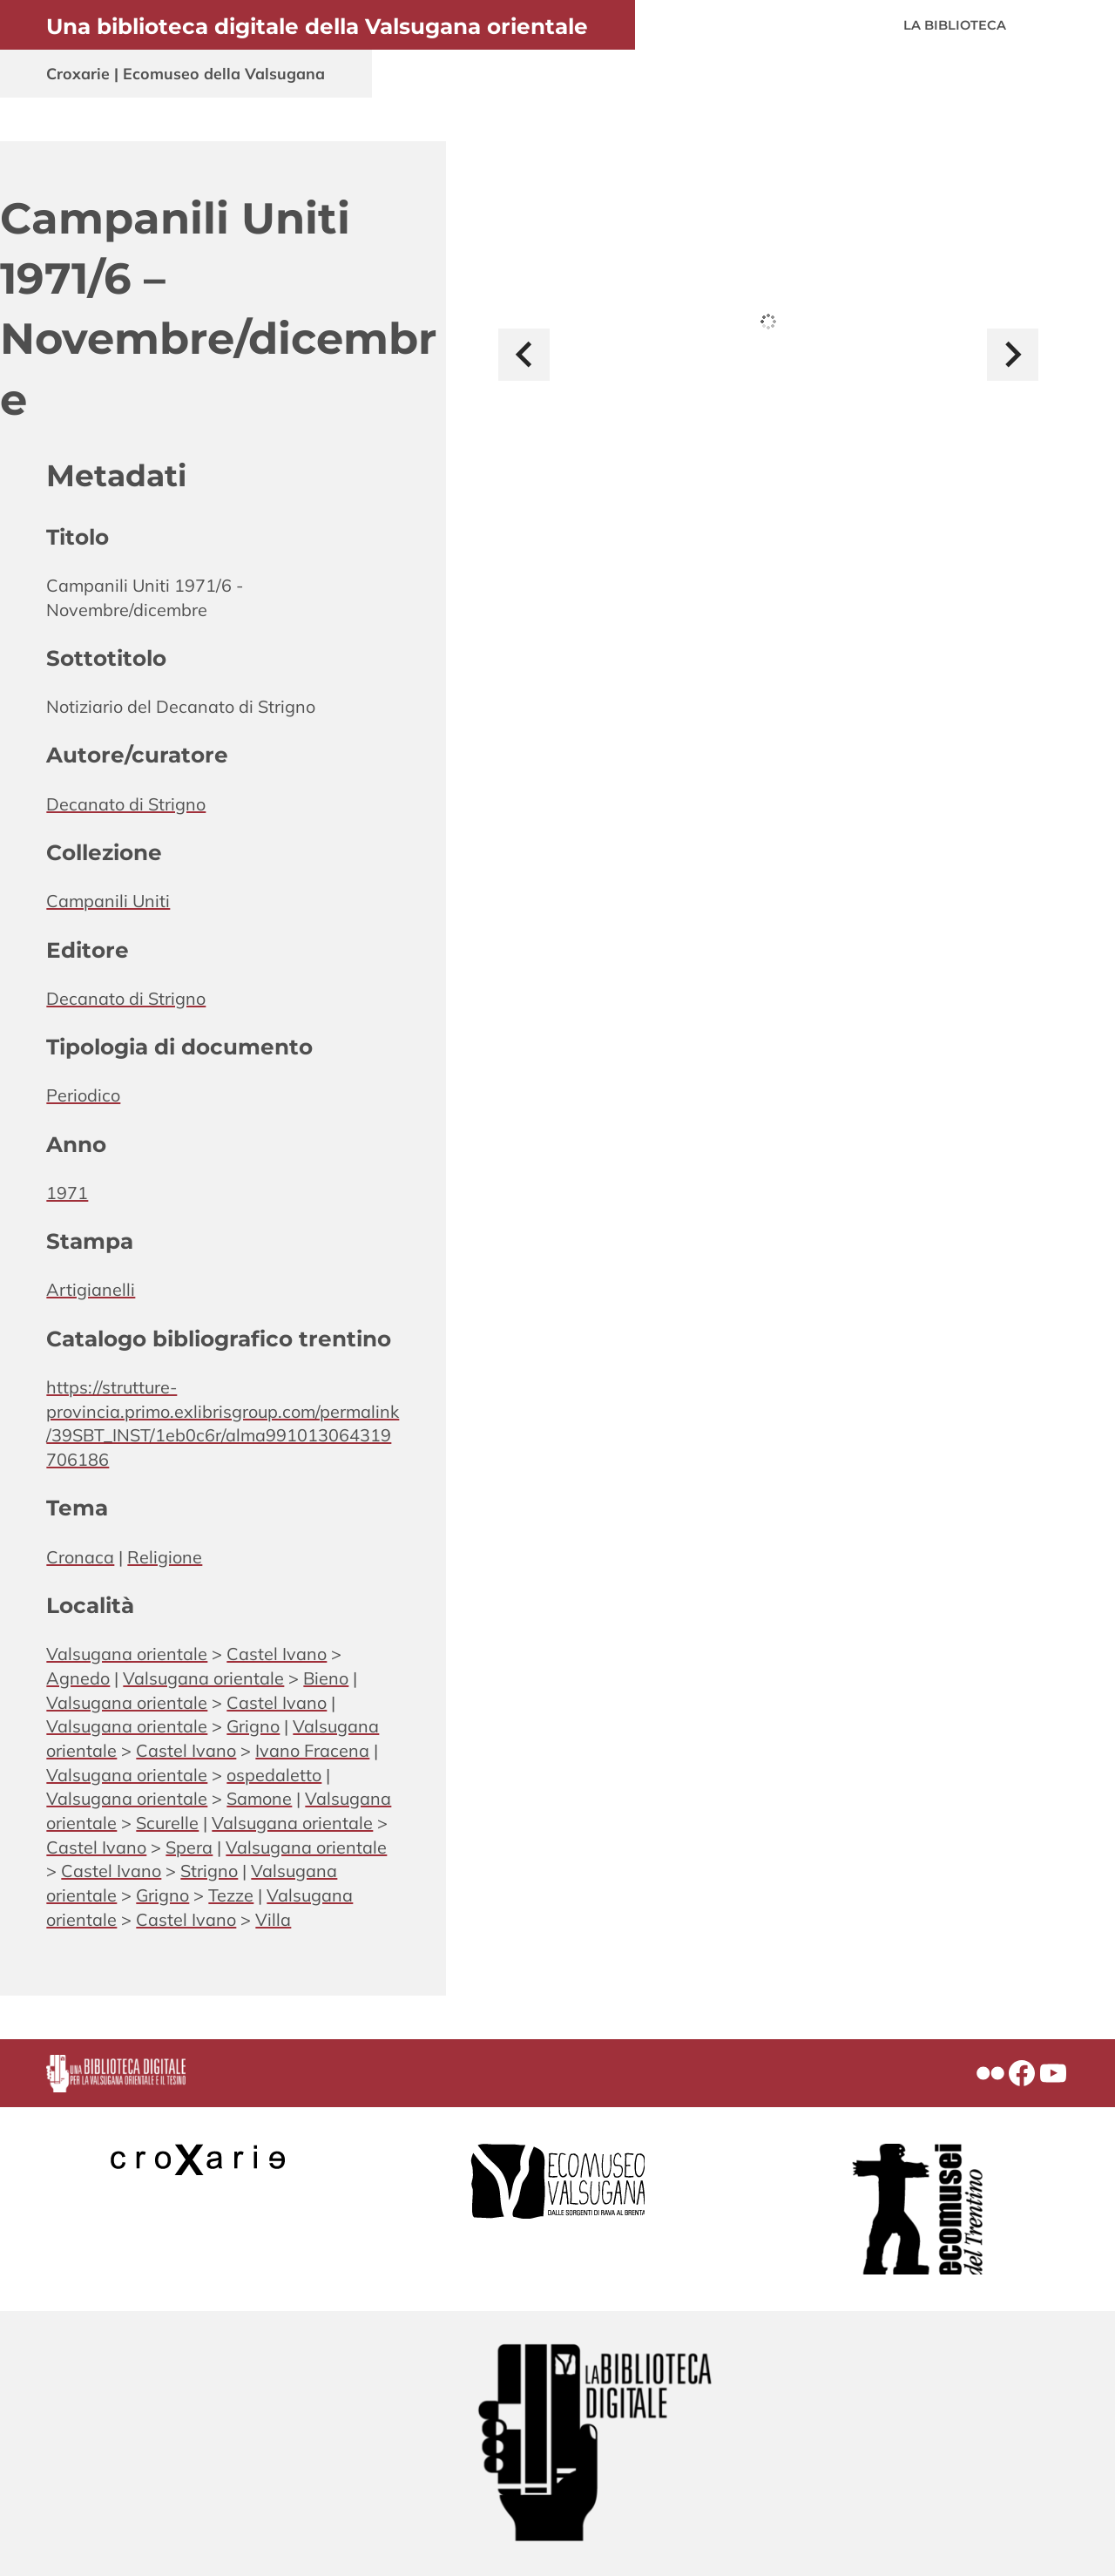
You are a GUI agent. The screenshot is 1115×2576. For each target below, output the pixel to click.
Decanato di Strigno (126, 804)
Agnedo (78, 1678)
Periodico (83, 1095)
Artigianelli (90, 1289)
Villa (273, 1919)
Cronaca (80, 1557)
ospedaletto (273, 1775)
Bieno (325, 1678)
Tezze (230, 1895)
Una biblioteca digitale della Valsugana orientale (317, 26)
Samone (259, 1798)
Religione (164, 1557)
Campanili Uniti (108, 901)
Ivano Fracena (312, 1750)
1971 (67, 1192)
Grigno (253, 1726)
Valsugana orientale (126, 1653)
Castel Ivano (276, 1653)
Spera (189, 1847)
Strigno (209, 1870)
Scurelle (167, 1823)
